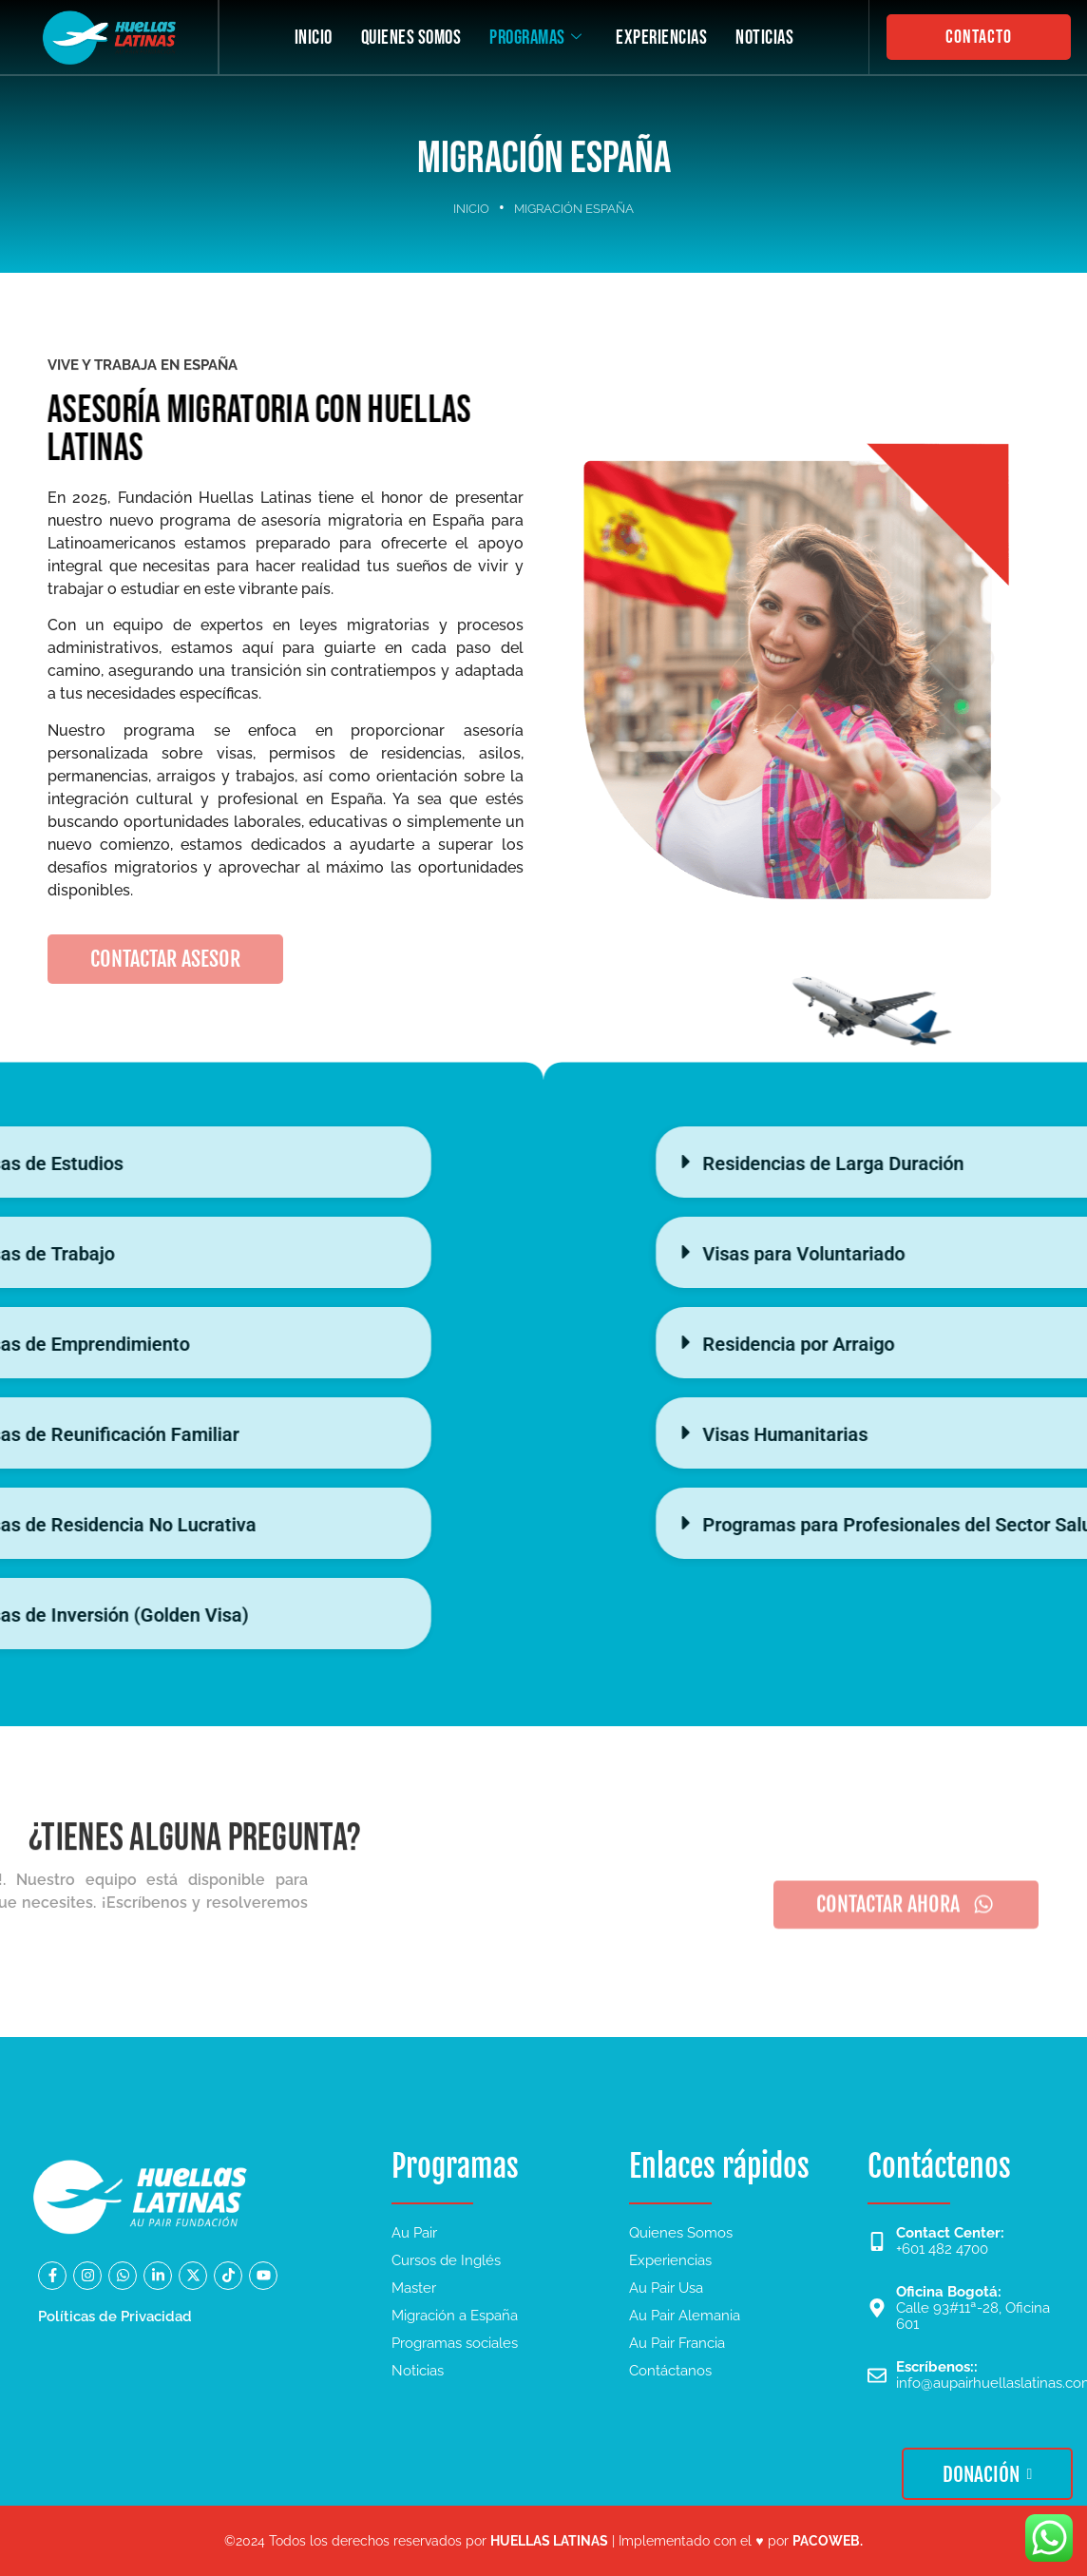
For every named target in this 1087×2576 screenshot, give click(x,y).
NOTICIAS (764, 37)
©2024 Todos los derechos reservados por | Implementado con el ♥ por (543, 2540)
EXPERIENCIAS (661, 37)
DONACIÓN (988, 2474)
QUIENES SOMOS (410, 37)
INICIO (313, 37)
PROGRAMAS (535, 37)
